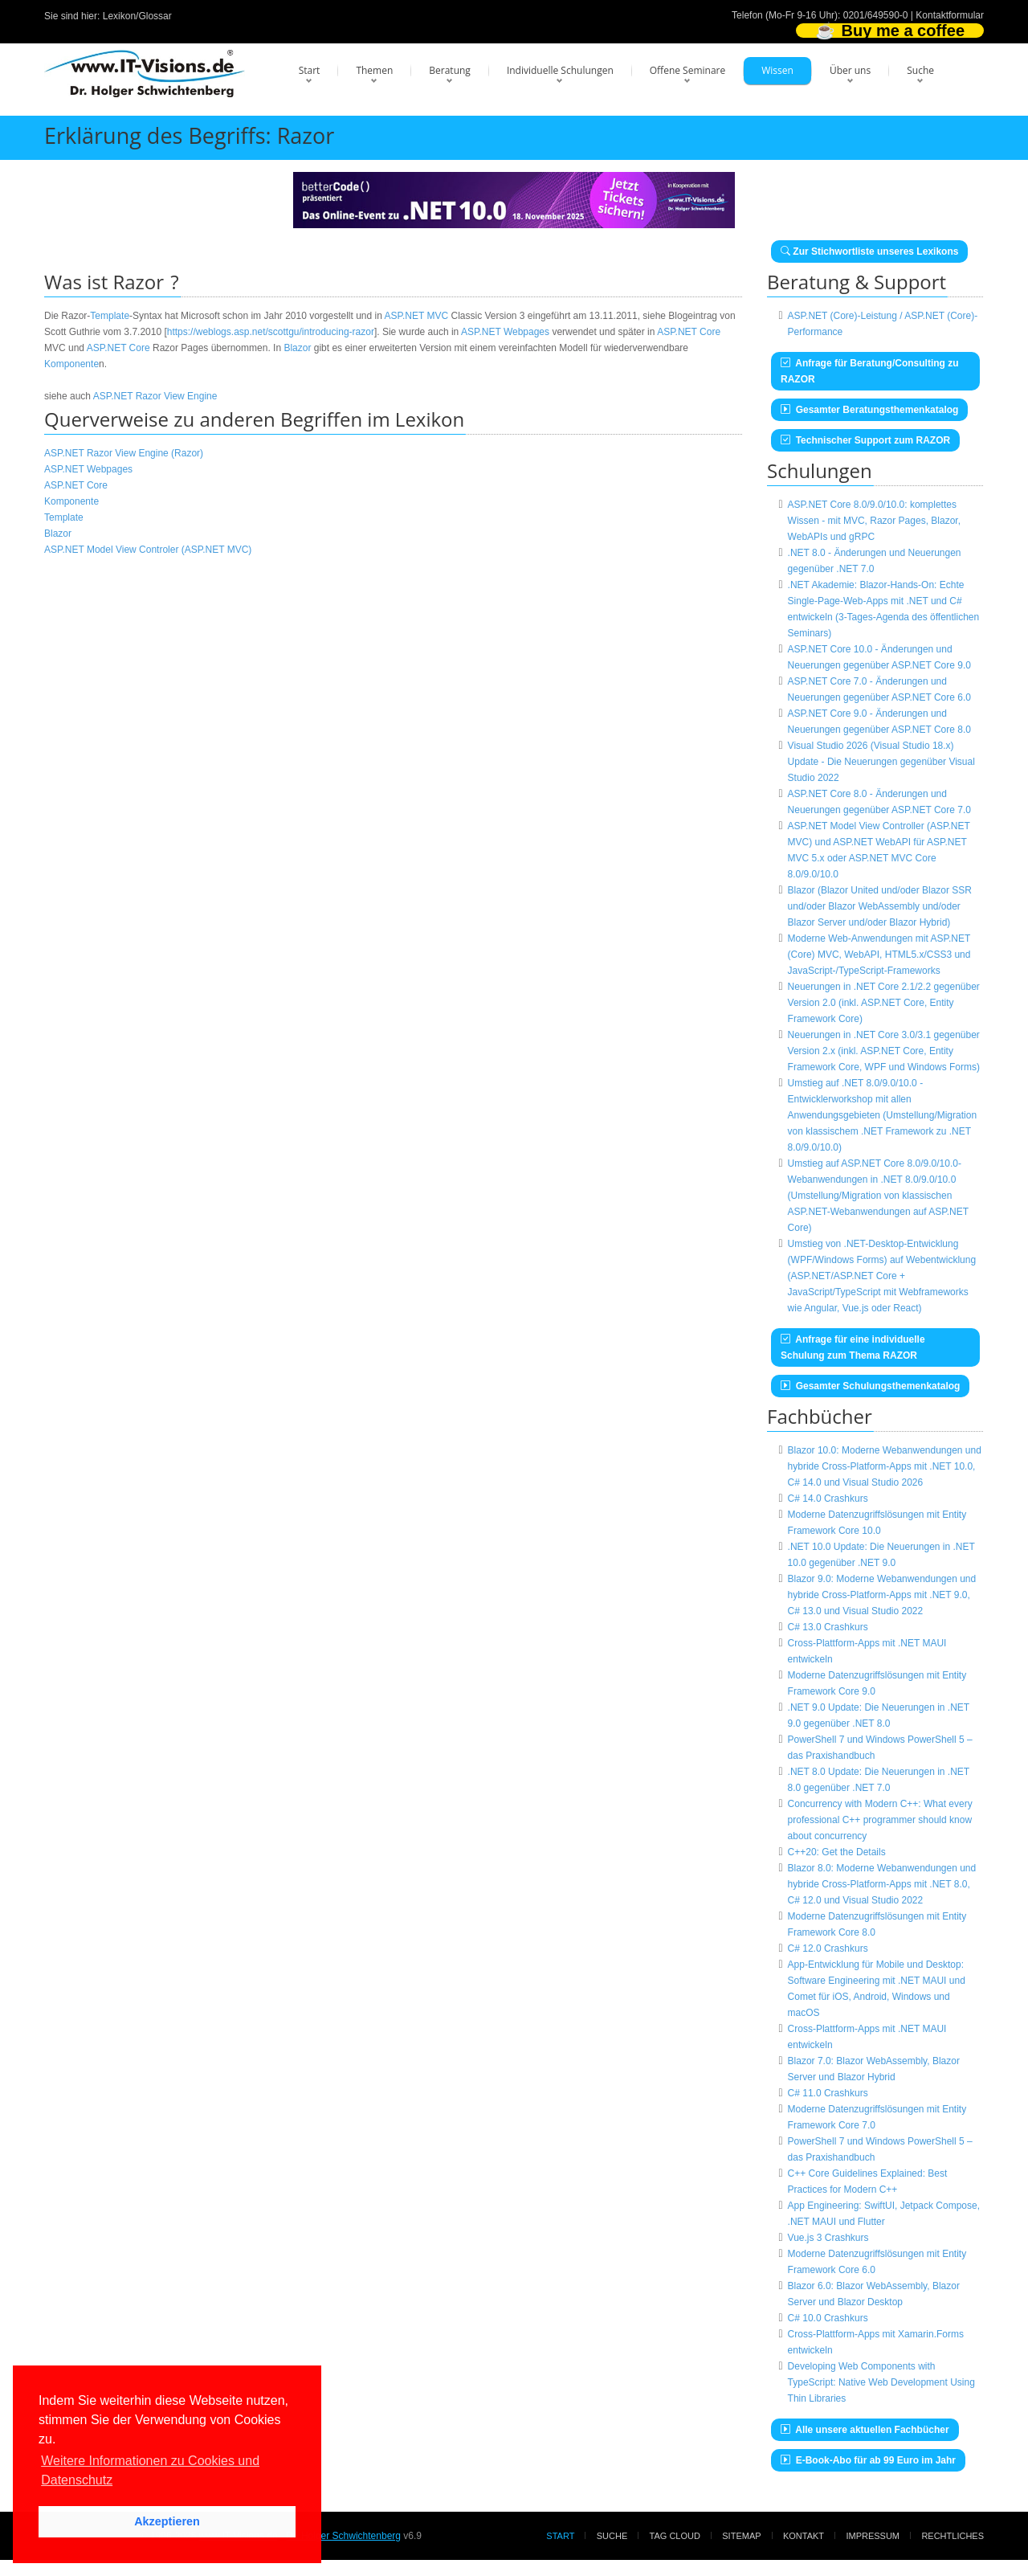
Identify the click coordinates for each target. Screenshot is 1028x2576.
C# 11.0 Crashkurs (828, 2093)
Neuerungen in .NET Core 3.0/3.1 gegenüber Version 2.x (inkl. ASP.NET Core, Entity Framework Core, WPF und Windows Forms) (884, 1051)
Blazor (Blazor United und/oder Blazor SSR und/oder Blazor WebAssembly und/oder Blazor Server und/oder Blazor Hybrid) (880, 906)
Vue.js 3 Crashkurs (828, 2237)
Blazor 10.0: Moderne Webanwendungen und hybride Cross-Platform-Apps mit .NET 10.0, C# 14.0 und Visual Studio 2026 (884, 1466)
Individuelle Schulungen (560, 70)
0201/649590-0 (875, 15)
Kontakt (803, 2536)
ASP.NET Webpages (505, 331)
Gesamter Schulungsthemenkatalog (870, 1386)
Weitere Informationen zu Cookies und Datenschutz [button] (150, 2470)
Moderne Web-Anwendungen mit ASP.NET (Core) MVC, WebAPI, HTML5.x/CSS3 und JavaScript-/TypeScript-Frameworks (879, 954)
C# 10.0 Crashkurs (828, 2318)
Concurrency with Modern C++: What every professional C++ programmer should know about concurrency (880, 1820)
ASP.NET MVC (417, 315)
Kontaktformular (950, 15)
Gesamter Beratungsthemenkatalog (869, 409)
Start (309, 70)
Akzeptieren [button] (167, 2521)
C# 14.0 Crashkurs (828, 1498)
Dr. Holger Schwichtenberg (343, 2535)
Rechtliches (952, 2536)
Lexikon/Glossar (137, 16)
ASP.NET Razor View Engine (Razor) (123, 453)
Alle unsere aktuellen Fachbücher (865, 2429)
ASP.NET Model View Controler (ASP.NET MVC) (147, 549)
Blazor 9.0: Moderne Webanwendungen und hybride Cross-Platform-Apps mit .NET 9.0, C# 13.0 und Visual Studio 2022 (882, 1595)
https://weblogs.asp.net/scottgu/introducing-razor (270, 331)
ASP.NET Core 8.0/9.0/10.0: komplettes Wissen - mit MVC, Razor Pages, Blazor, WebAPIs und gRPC (874, 520)
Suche (920, 70)
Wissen (777, 70)
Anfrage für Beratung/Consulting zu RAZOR (870, 371)
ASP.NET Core (688, 331)
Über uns (850, 70)
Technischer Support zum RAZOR (865, 440)
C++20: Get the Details (837, 1852)
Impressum (873, 2536)
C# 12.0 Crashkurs (828, 1948)
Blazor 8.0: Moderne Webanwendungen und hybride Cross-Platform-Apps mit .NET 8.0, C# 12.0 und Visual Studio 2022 (882, 1884)
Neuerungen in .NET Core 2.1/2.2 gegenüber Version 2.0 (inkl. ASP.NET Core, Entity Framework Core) (884, 1002)
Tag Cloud (675, 2536)
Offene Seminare (688, 70)
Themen (374, 70)
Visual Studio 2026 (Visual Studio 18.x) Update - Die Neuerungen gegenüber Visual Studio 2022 (881, 761)
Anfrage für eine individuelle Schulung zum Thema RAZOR (853, 1347)
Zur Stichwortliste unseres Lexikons (869, 251)
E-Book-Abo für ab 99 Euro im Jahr (868, 2460)
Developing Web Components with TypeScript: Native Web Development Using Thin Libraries (881, 2382)
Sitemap (741, 2536)
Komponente (71, 364)
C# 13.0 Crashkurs (828, 1627)
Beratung (450, 70)
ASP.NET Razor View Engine (155, 396)
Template (109, 315)
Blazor (297, 348)
